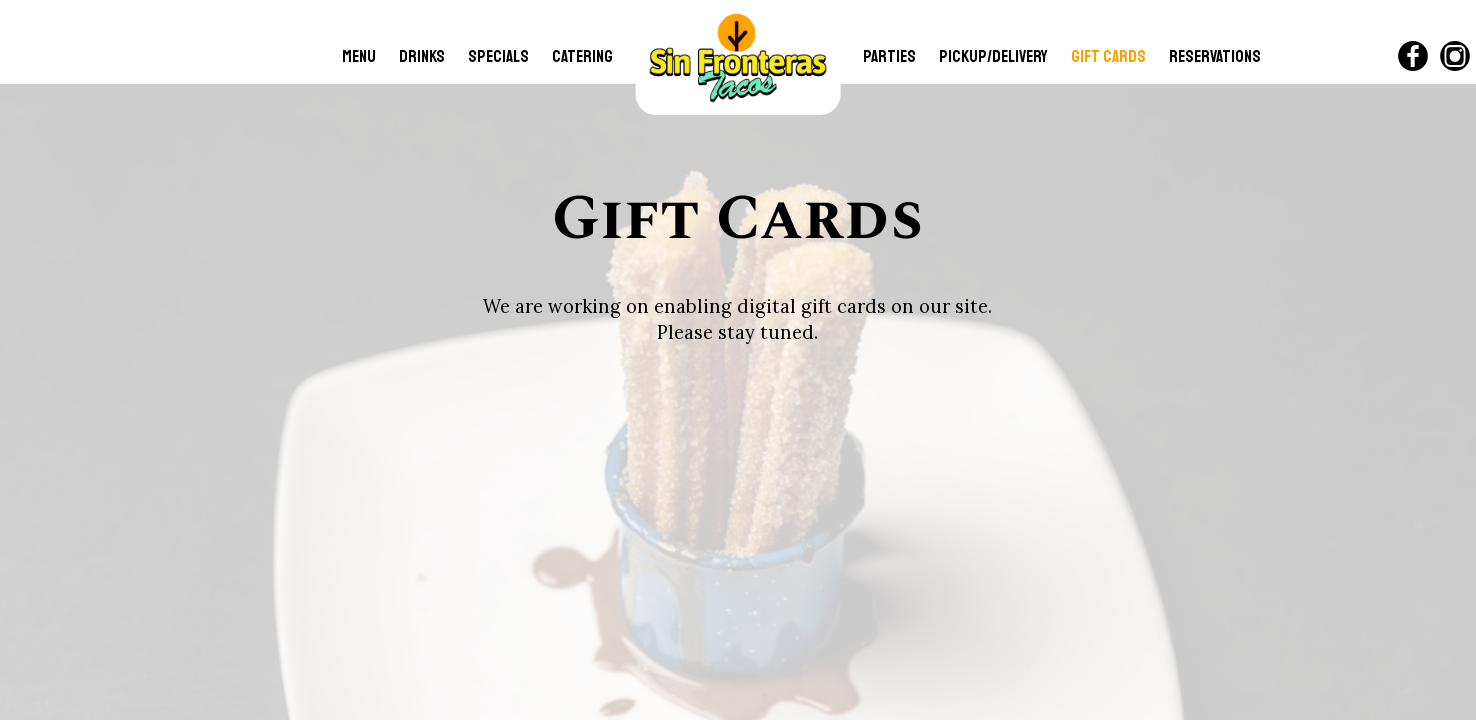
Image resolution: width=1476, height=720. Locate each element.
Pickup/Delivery (995, 56)
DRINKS (423, 56)
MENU (360, 56)
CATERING (582, 56)
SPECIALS (500, 56)
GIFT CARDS (1110, 56)
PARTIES (891, 56)
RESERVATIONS (1215, 56)
